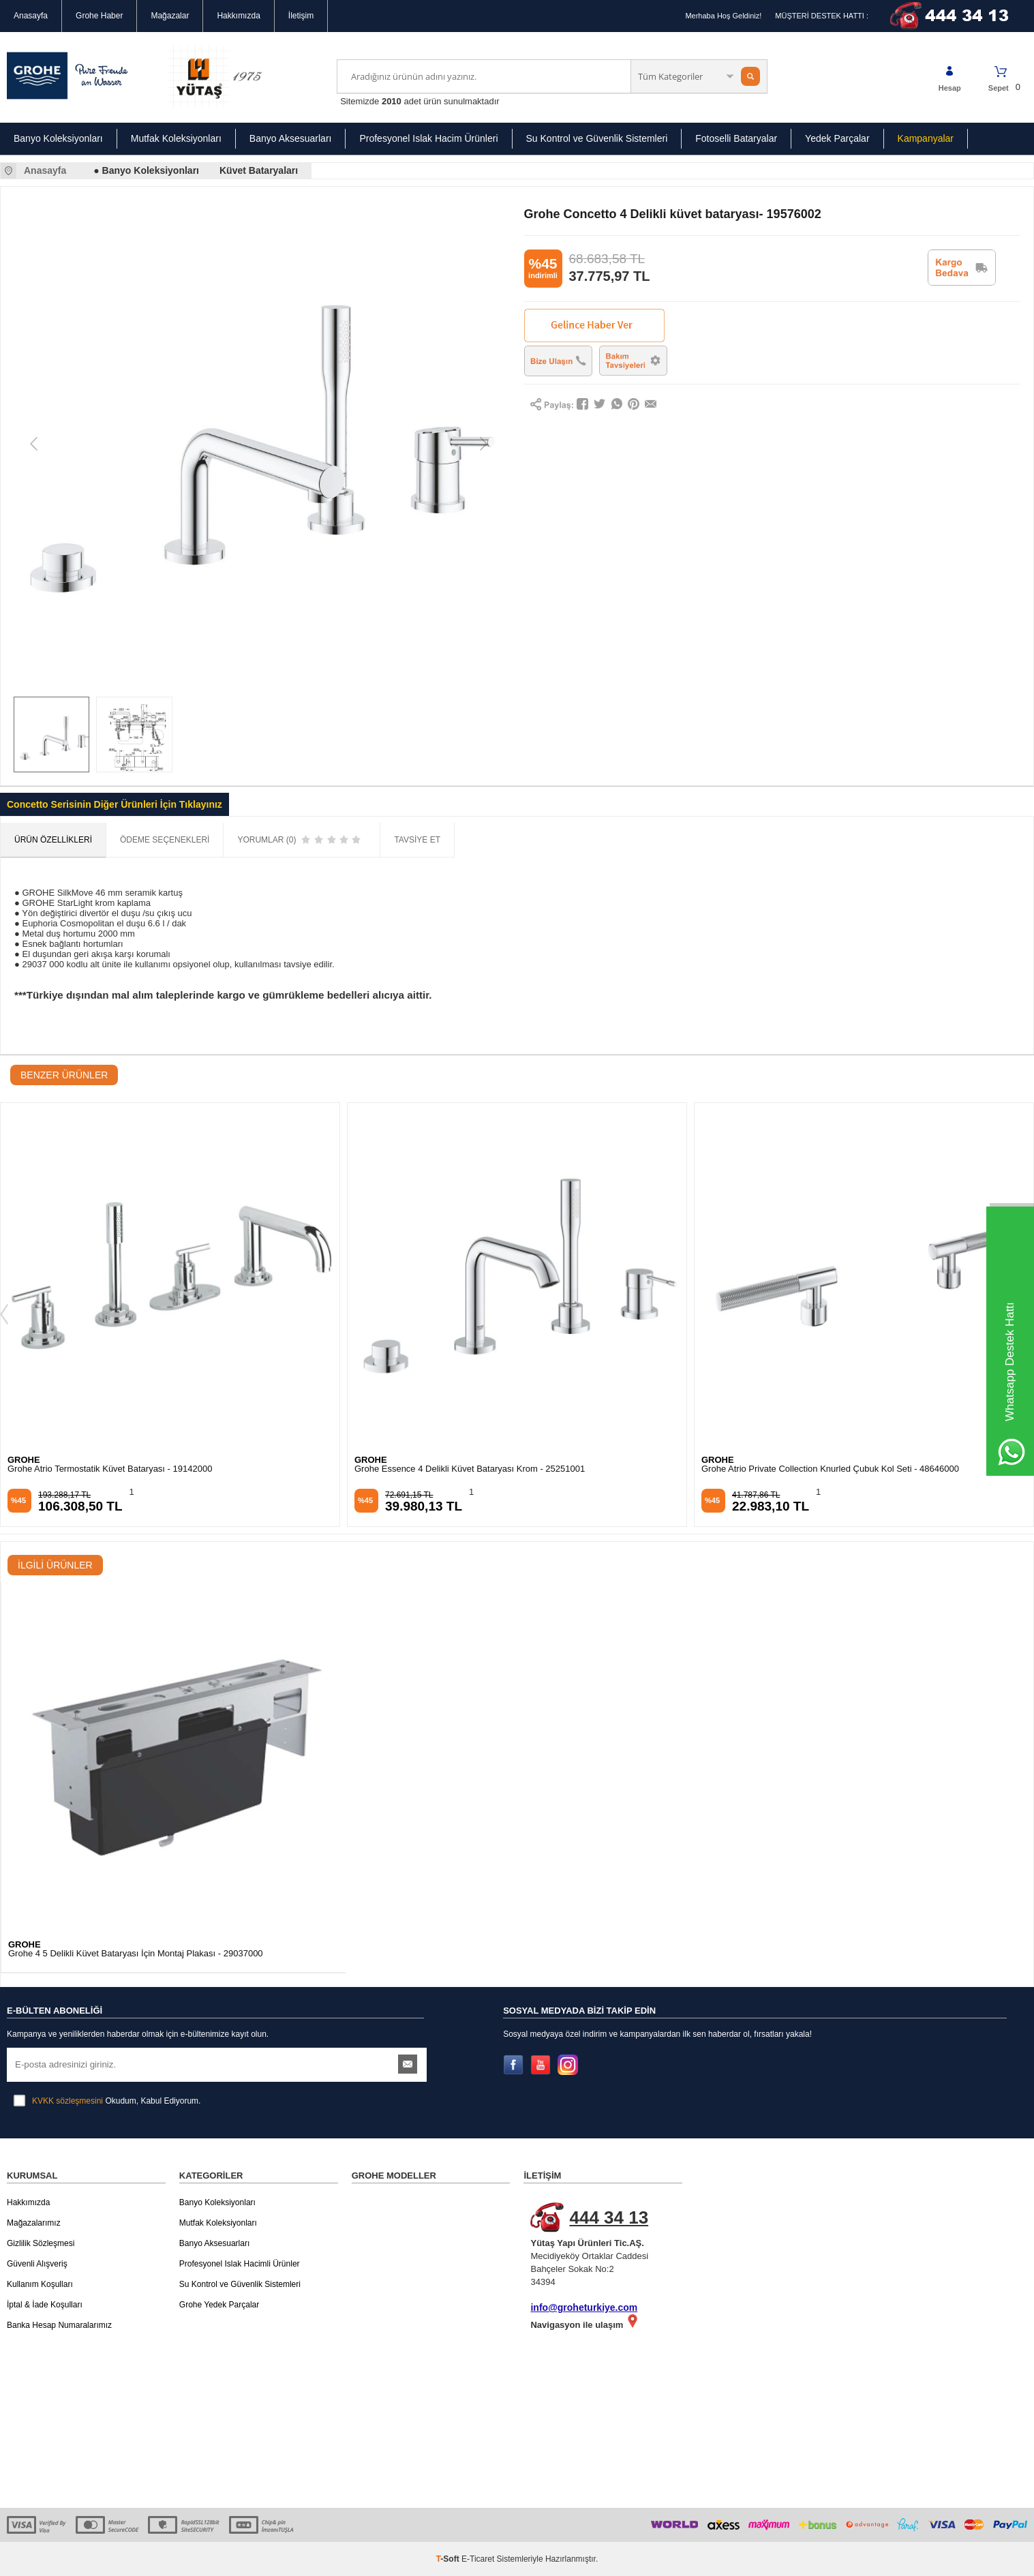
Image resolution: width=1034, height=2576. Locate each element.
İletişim (301, 15)
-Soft (448, 2559)
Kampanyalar (926, 138)
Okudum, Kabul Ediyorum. (107, 2101)
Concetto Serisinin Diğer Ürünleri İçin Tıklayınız (114, 804)
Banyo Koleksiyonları (58, 138)
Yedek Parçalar (837, 138)
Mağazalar (170, 15)
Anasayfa (31, 15)
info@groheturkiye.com (583, 2307)
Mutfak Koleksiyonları (176, 138)
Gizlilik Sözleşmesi (40, 2243)
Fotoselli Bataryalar (736, 138)
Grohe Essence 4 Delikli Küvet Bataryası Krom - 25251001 (469, 1469)
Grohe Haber (99, 15)
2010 (391, 101)
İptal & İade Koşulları (44, 2304)
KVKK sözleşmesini (67, 2101)
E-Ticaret (477, 2559)
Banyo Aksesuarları (290, 138)
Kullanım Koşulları (40, 2284)
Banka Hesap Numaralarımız (59, 2325)
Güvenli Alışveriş (37, 2264)
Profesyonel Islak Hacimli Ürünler (239, 2264)
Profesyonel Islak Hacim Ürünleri (428, 138)
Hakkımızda (238, 15)
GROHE (23, 1459)
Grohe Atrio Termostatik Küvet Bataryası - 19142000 (109, 1469)
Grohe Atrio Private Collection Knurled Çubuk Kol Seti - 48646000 (830, 1469)
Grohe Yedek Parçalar (219, 2304)
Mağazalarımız (34, 2223)
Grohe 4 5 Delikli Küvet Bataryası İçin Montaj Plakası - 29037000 (135, 1953)
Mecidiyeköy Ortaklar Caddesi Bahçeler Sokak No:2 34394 (609, 2244)
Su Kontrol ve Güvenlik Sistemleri (597, 138)
